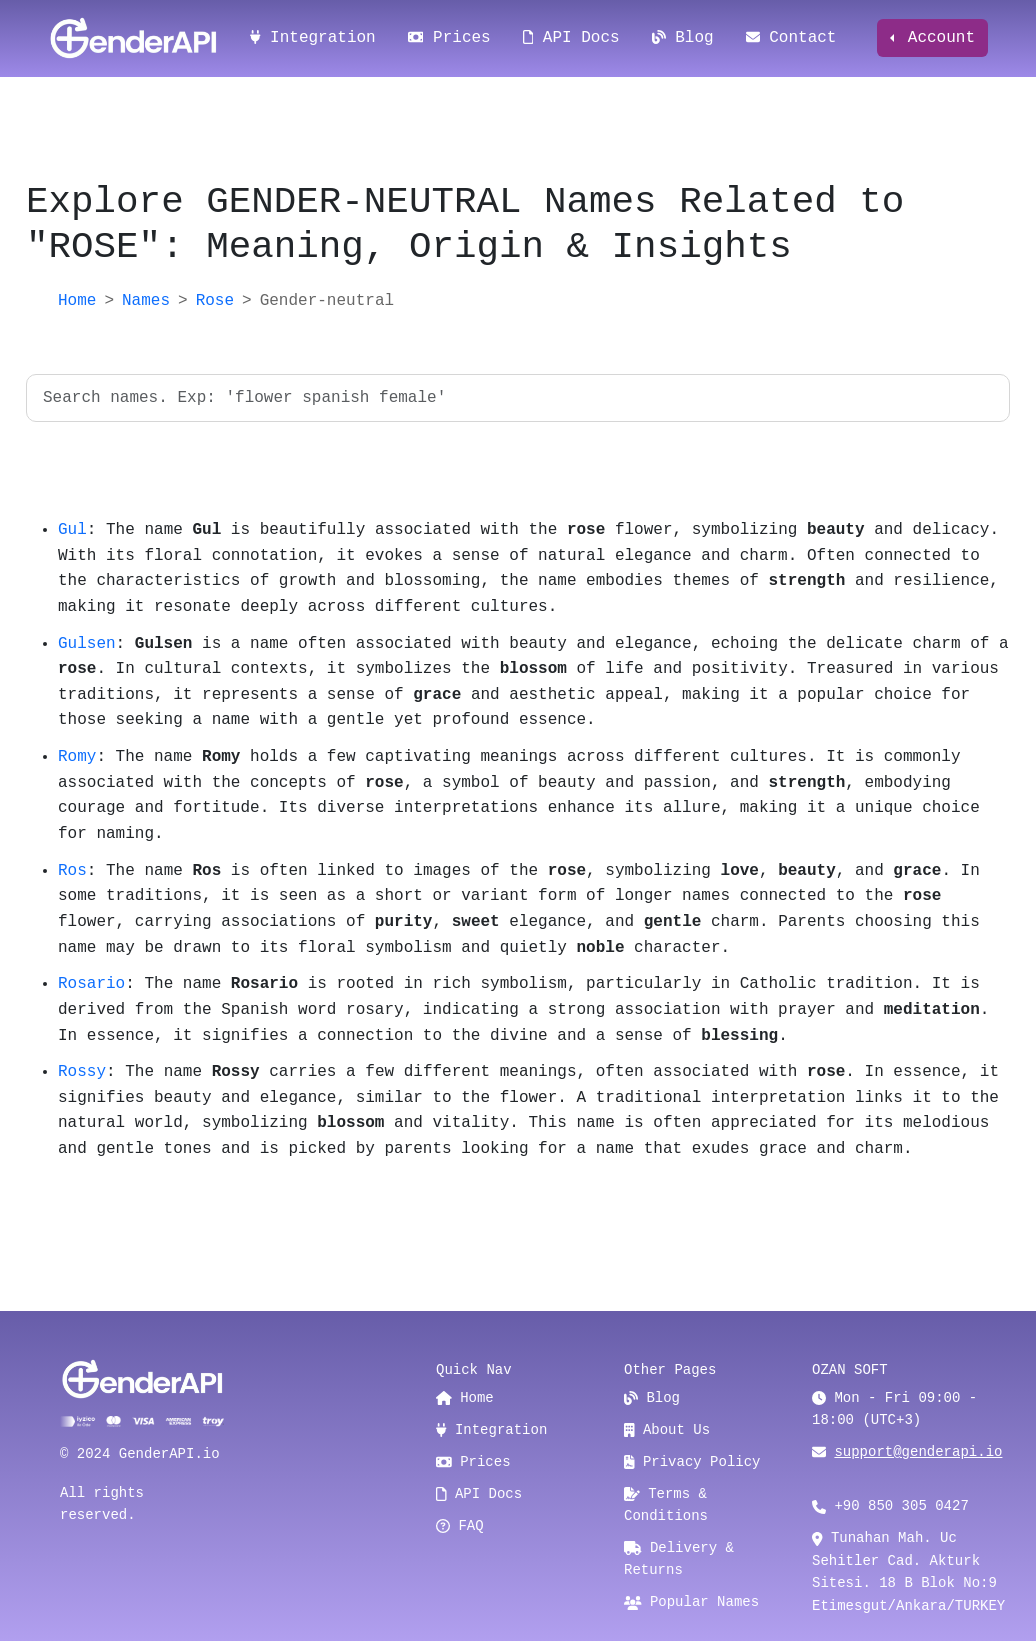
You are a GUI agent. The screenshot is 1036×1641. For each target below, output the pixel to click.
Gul (72, 530)
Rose (215, 301)
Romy (77, 757)
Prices (449, 38)
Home (77, 301)
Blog (683, 38)
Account (936, 38)
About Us (667, 1430)
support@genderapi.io (918, 1452)
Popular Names (691, 1602)
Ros (72, 871)
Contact (791, 38)
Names (146, 301)
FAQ (460, 1526)
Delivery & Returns (679, 1559)
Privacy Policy (692, 1462)
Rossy (82, 1072)
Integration (313, 38)
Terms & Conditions (666, 1505)
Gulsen (87, 644)
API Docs (571, 38)
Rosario (91, 984)
